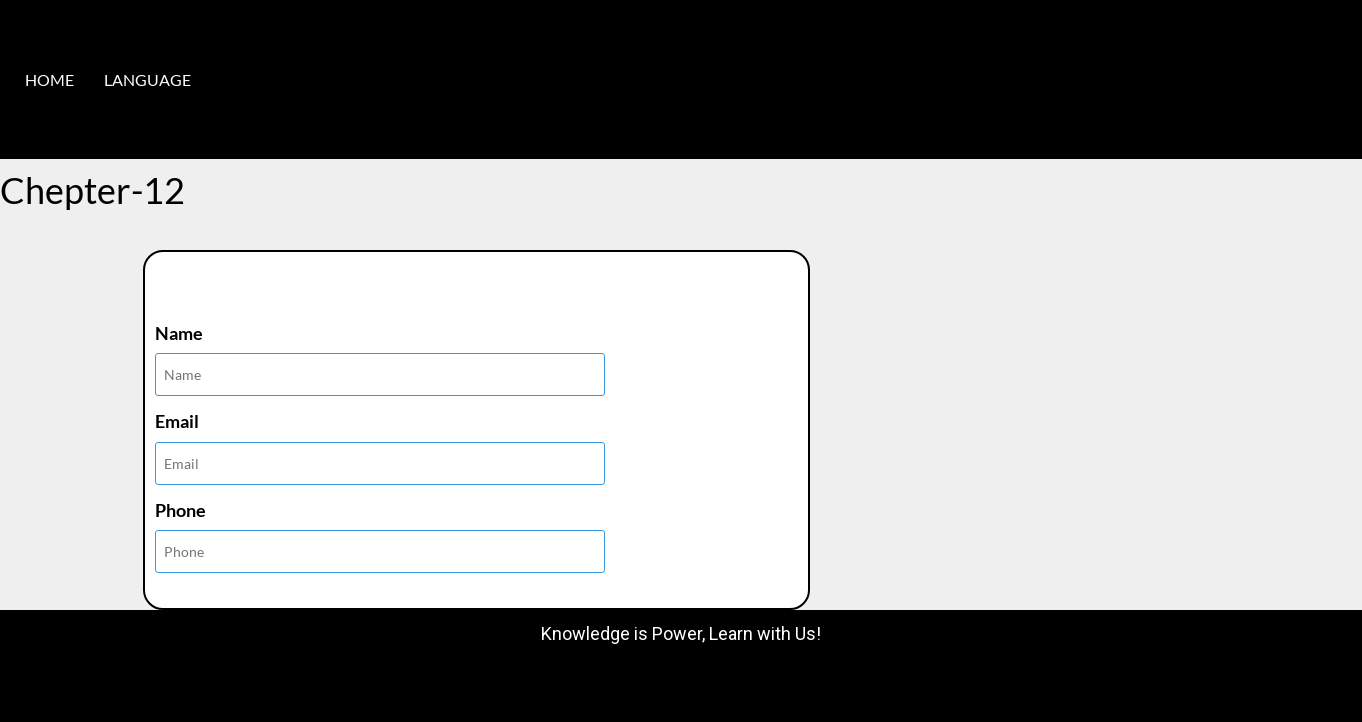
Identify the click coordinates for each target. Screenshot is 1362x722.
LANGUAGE (147, 79)
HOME (49, 79)
